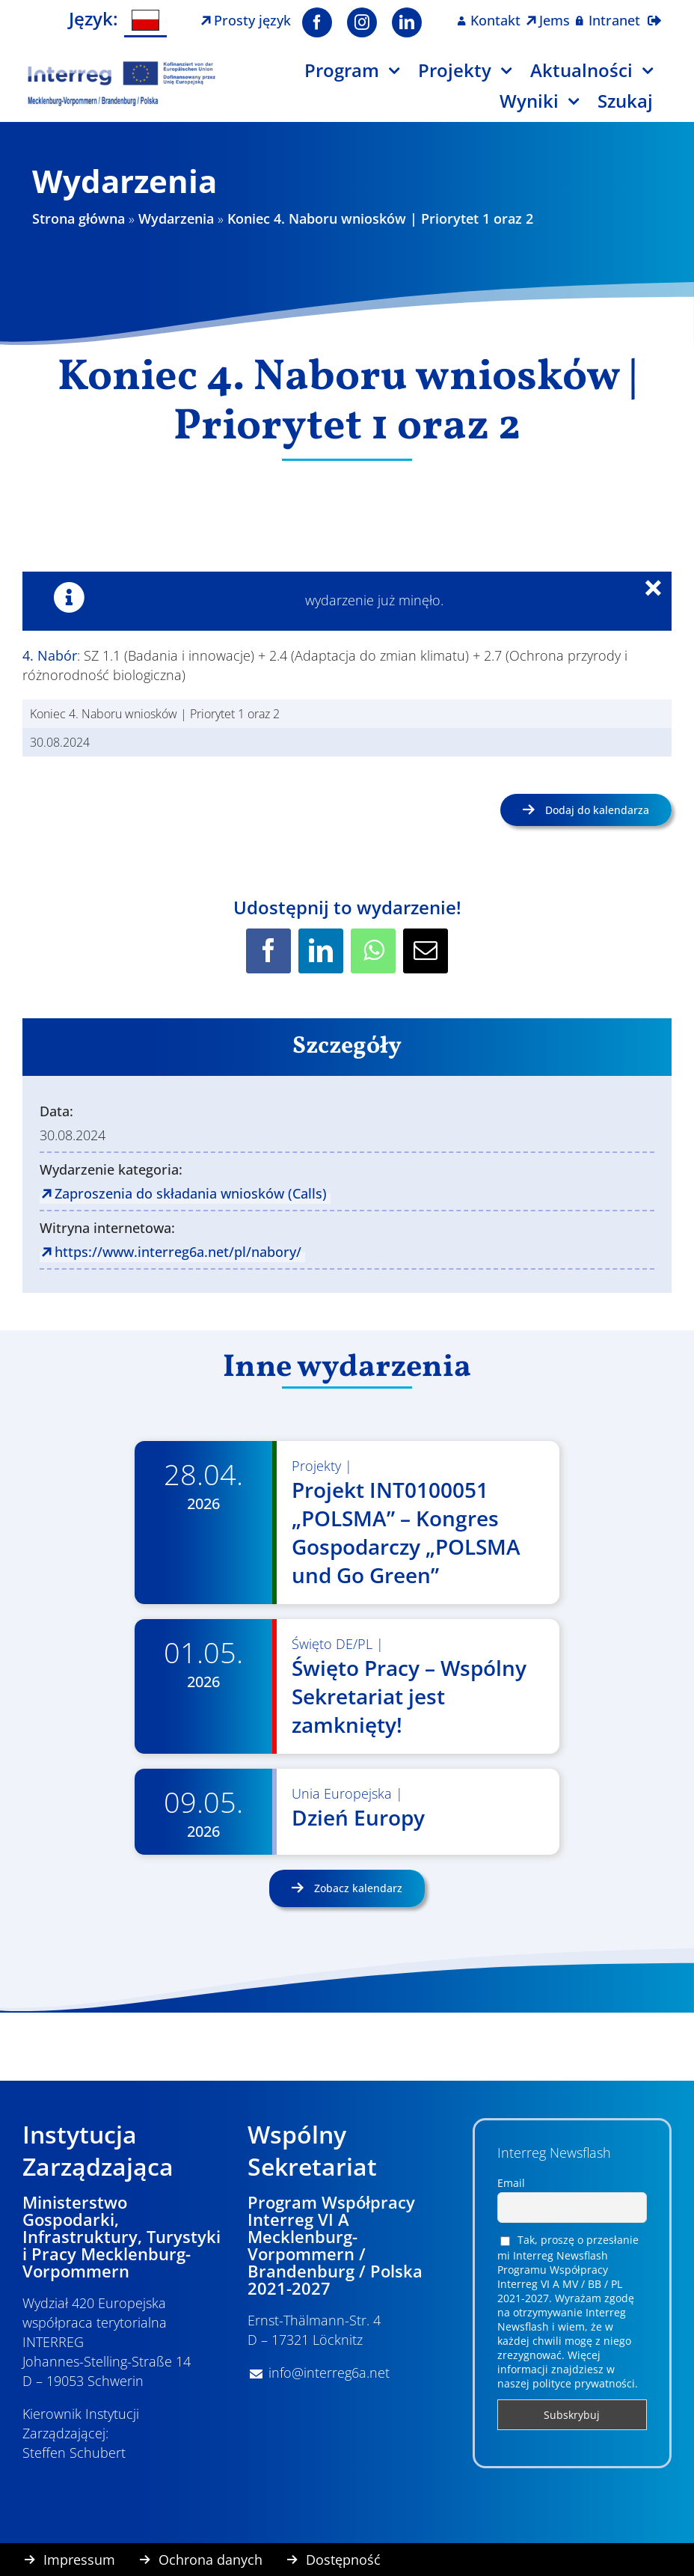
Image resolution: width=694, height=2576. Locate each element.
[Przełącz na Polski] (146, 20)
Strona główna (78, 218)
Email (511, 2183)
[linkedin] (407, 22)
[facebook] (317, 22)
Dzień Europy (358, 1817)
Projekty (316, 1466)
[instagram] (362, 22)
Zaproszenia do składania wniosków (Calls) (191, 1193)
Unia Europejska (342, 1793)
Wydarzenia (176, 218)
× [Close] (662, 590)
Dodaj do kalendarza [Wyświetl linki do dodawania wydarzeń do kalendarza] (597, 810)
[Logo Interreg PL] (121, 67)
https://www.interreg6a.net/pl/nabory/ (178, 1252)
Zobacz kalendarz (356, 1888)
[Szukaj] (635, 106)
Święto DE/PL (332, 1644)
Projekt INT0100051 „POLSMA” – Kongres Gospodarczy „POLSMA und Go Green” (406, 1532)
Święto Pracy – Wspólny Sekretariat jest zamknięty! (409, 1696)
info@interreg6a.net (329, 2372)
